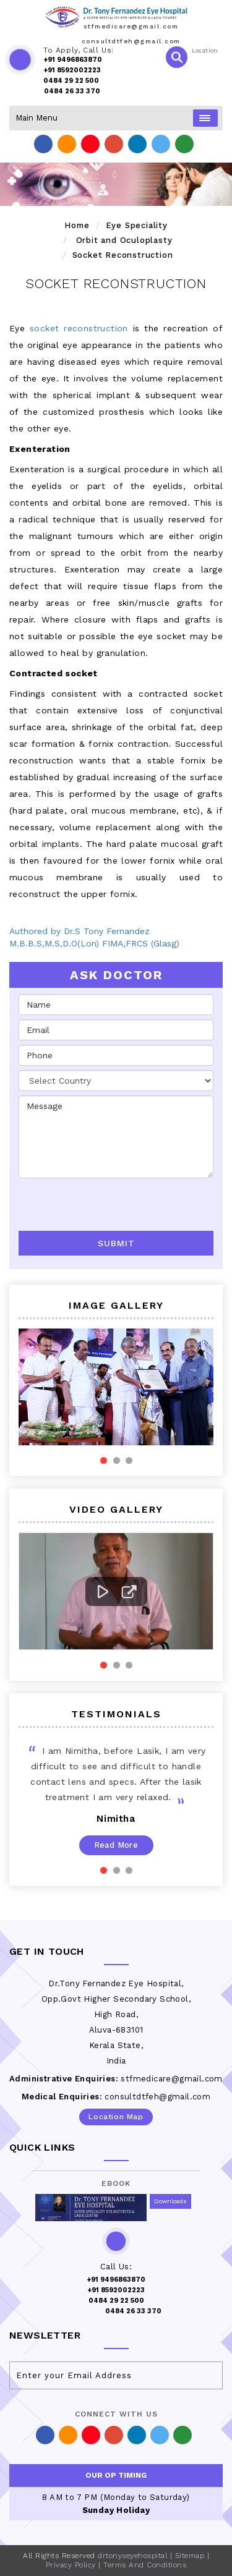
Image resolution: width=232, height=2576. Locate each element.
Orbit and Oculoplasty (124, 240)
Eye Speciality (137, 225)
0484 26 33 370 (72, 91)
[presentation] (91, 1201)
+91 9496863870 (72, 60)
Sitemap (190, 2555)
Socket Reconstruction (122, 255)
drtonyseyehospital (132, 2555)
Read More (116, 1845)
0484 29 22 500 (71, 81)
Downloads (170, 2201)
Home (76, 225)
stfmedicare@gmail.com (131, 26)
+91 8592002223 (72, 70)
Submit (116, 1243)
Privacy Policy (71, 2565)
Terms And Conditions (144, 2565)
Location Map (115, 2116)
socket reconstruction (79, 328)
